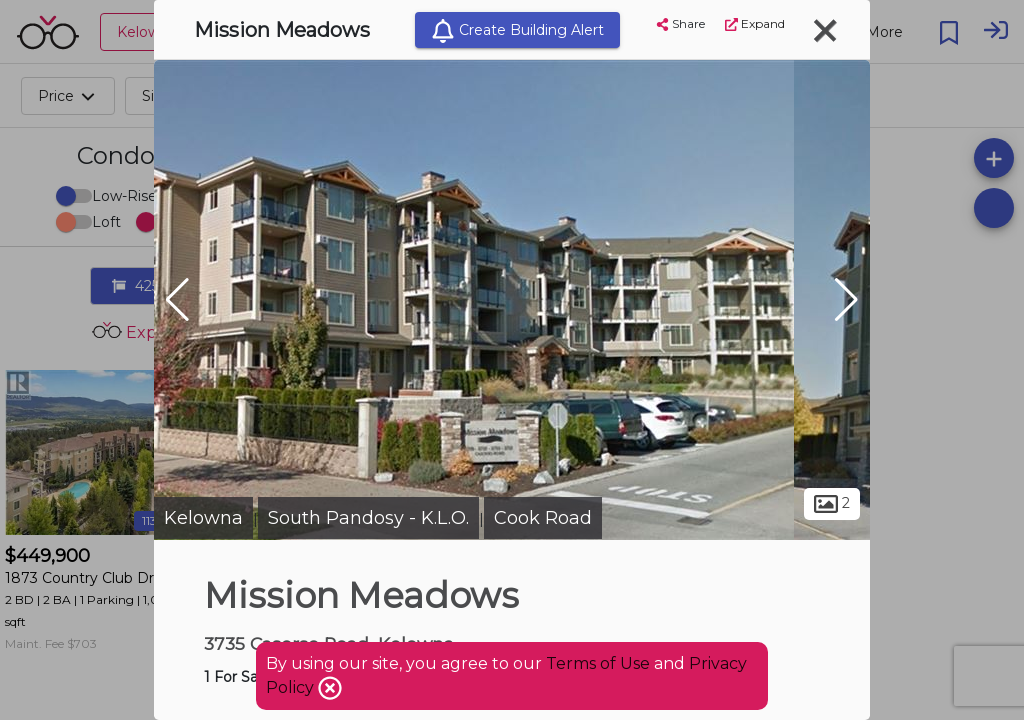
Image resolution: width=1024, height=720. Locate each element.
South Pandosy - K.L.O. (368, 518)
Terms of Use (598, 663)
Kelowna (203, 518)
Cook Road (543, 518)
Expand (755, 23)
